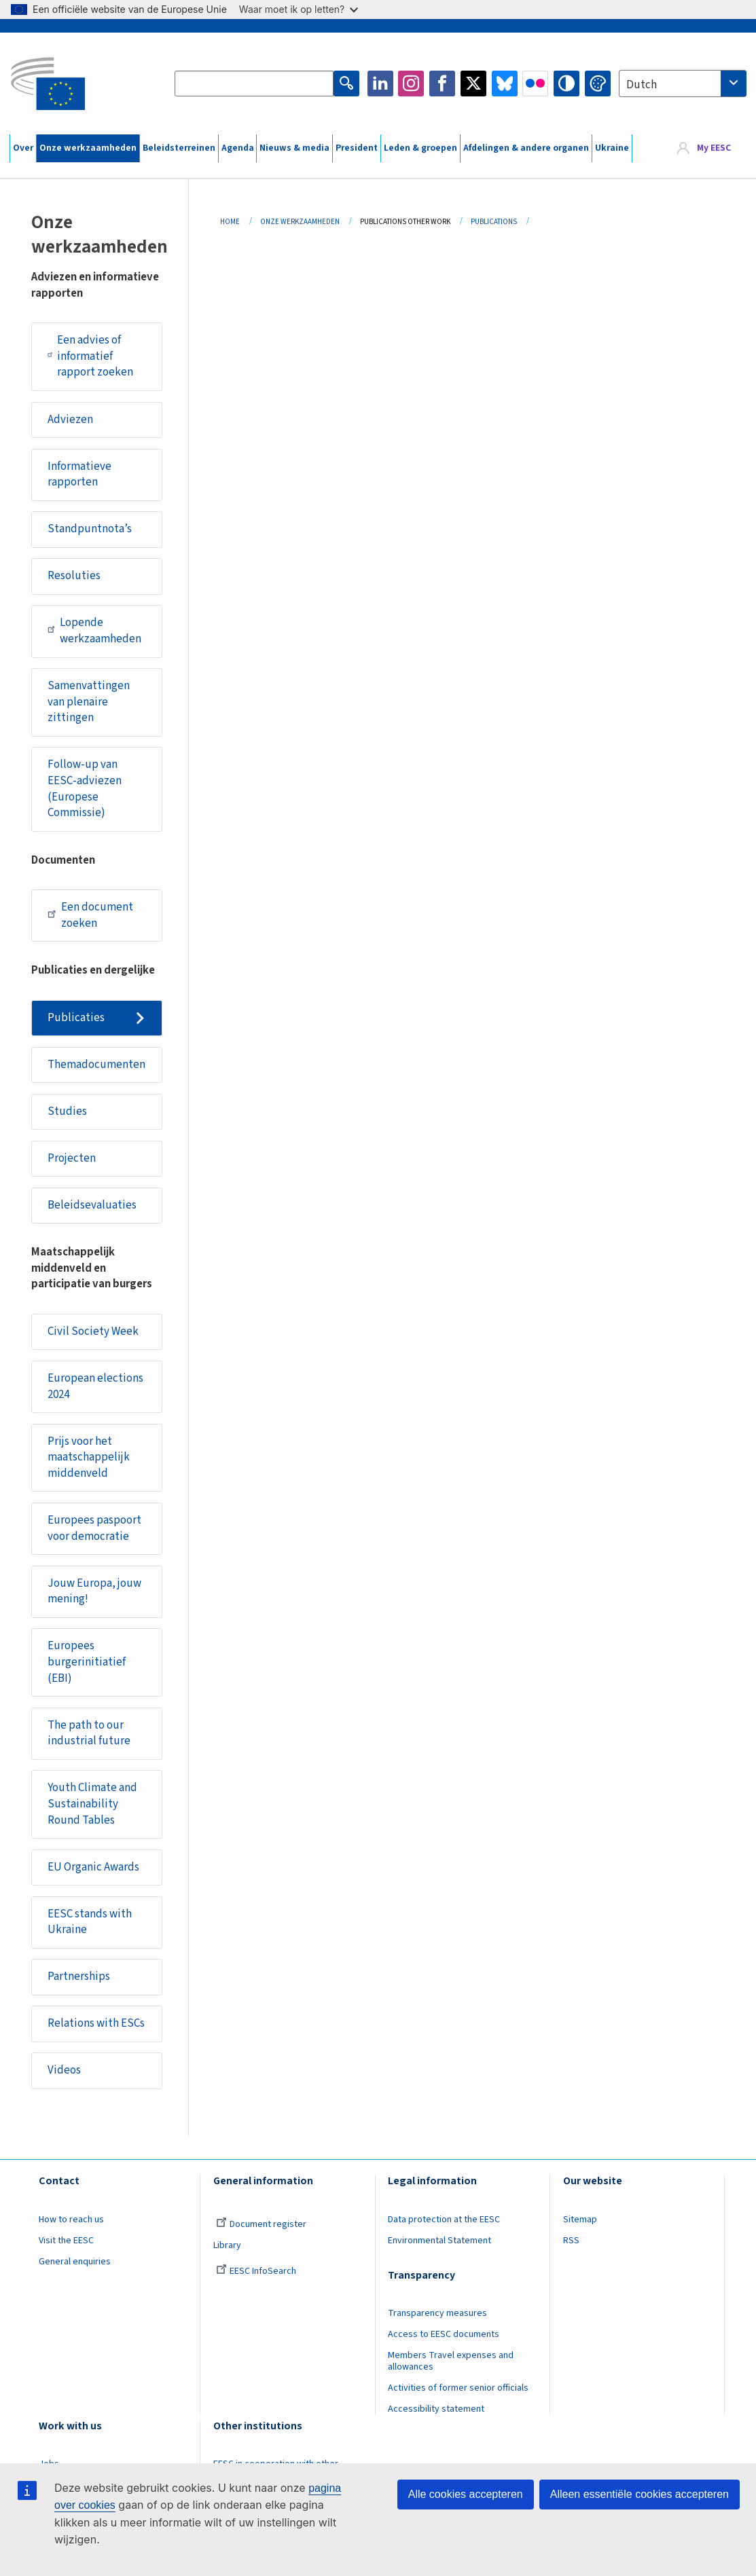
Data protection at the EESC (444, 2219)
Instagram (411, 83)
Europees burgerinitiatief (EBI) (87, 1662)
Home (230, 222)
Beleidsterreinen (179, 148)
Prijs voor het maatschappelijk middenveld (89, 1457)
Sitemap (580, 2219)
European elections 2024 (95, 1386)
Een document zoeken (90, 915)
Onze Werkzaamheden (300, 222)
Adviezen (70, 419)
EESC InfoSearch (256, 2271)
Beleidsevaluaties (92, 1205)
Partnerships (79, 1976)
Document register (261, 2224)
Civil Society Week (93, 1331)
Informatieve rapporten (79, 474)
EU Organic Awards (93, 1867)
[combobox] (682, 83)
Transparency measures (437, 2313)
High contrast (566, 83)
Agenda (237, 148)
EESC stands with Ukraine (90, 1922)
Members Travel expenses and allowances (451, 2361)
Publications (494, 222)
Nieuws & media (294, 148)
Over (23, 148)
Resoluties (74, 576)
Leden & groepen (420, 148)
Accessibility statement (436, 2409)
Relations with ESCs (96, 2023)
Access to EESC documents (443, 2334)
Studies (67, 1111)
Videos (64, 2070)
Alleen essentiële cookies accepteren (639, 2494)
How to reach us (71, 2219)
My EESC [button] (714, 148)
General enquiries (75, 2261)
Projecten (72, 1158)
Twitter (473, 83)
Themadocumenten (96, 1064)
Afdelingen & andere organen (526, 148)
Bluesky (505, 83)
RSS (571, 2240)
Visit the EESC (66, 2240)
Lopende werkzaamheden (95, 630)
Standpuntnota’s (90, 529)
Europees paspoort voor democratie (94, 1528)
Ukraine (612, 148)
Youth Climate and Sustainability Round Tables (92, 1804)
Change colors (598, 83)
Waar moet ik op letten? (298, 9)
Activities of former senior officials (458, 2388)
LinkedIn (380, 83)
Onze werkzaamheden (88, 148)
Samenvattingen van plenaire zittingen (89, 702)
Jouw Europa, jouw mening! (94, 1591)
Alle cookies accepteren (465, 2494)
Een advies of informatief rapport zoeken (90, 356)
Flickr (535, 83)
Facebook (442, 83)
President (357, 148)
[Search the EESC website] (254, 83)
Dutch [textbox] (641, 85)
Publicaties (76, 1018)
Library (227, 2245)
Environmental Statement (439, 2240)
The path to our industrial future (89, 1733)
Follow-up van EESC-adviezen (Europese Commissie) (85, 788)
